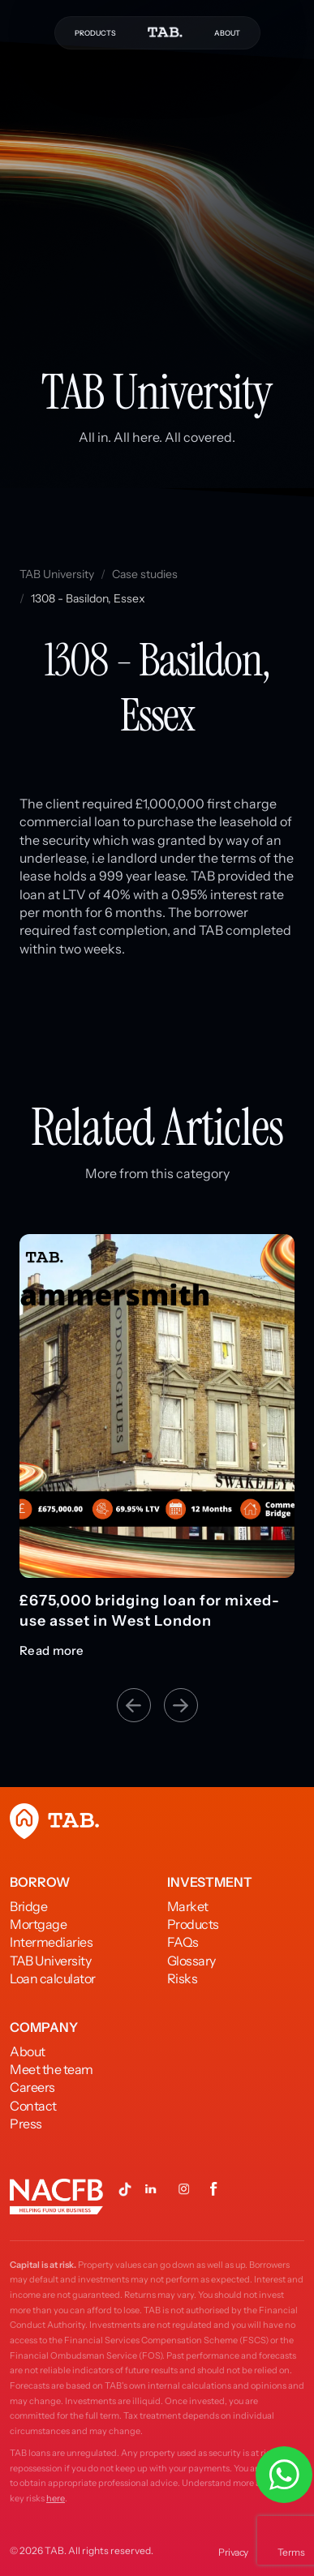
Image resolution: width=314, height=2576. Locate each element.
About (27, 2051)
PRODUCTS (95, 32)
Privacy (233, 2552)
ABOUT (227, 32)
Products (193, 1924)
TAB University (56, 574)
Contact (33, 2106)
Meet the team (51, 2069)
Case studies (145, 574)
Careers (32, 2087)
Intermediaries (51, 1942)
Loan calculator (53, 1978)
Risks (182, 1978)
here (55, 2498)
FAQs (183, 1942)
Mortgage (38, 1924)
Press (26, 2123)
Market (188, 1906)
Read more (51, 1651)
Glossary (191, 1960)
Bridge (28, 1906)
